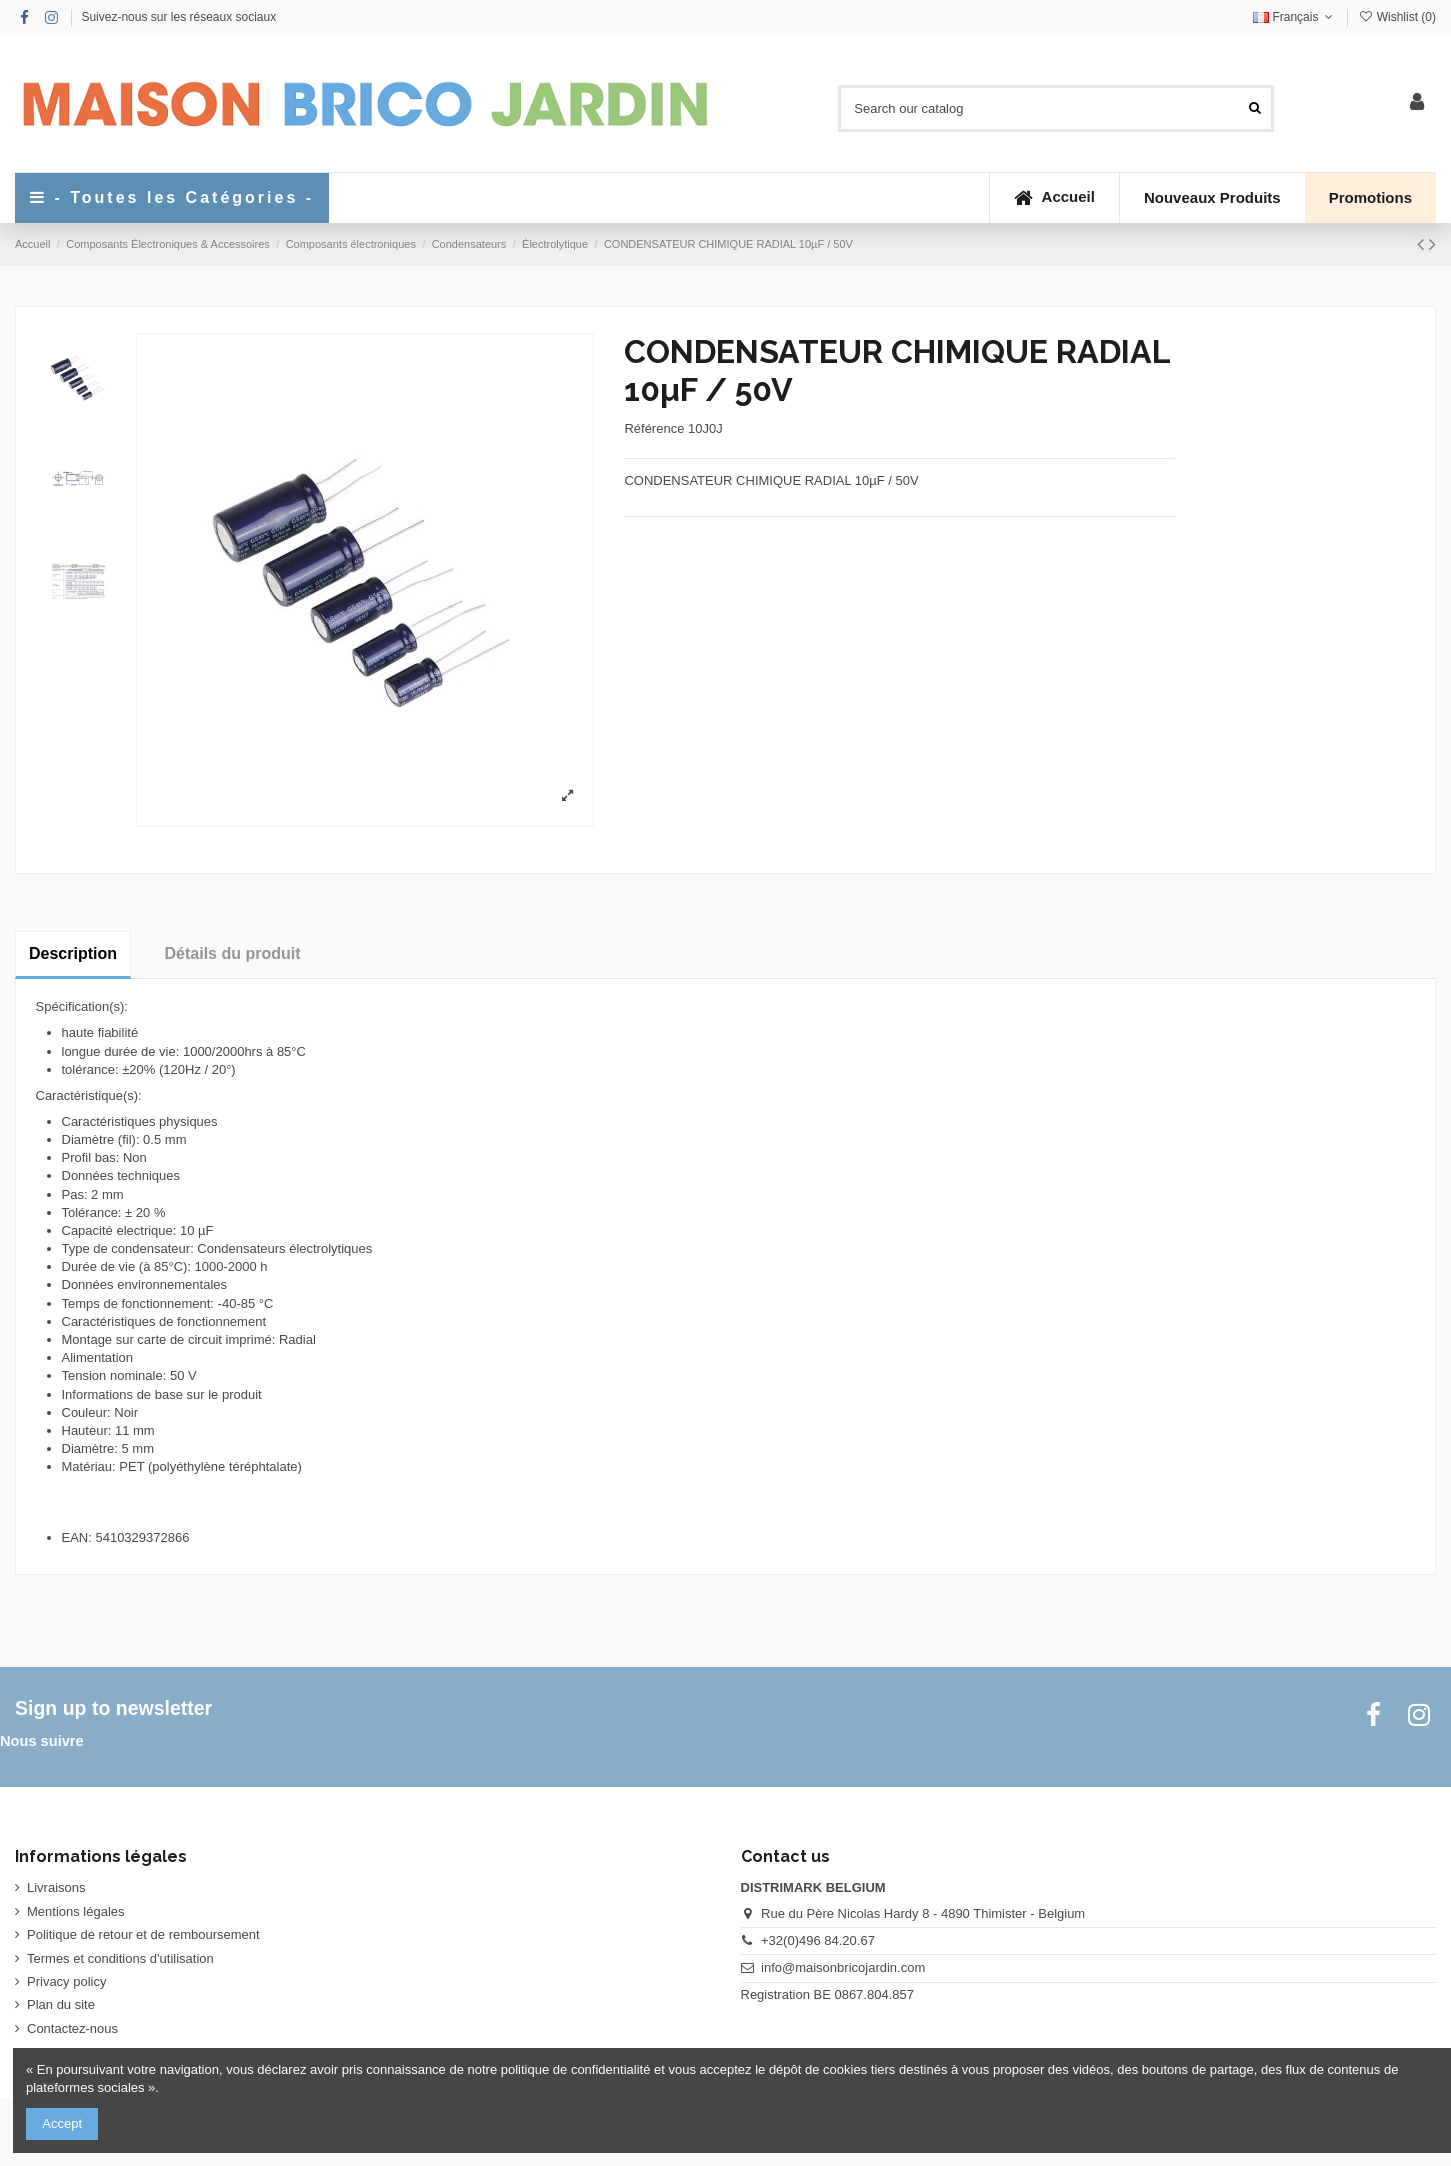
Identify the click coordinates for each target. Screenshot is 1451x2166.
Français (1295, 17)
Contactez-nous (72, 2028)
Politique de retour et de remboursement (143, 1934)
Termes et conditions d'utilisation (120, 1958)
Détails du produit (233, 953)
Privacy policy (66, 1981)
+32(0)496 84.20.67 (818, 1940)
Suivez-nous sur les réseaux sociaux (178, 17)
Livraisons (56, 1887)
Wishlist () (1397, 17)
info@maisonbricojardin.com (843, 1967)
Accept (62, 2123)
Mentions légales (76, 1911)
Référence (654, 428)
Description (73, 953)
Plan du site (61, 2004)
